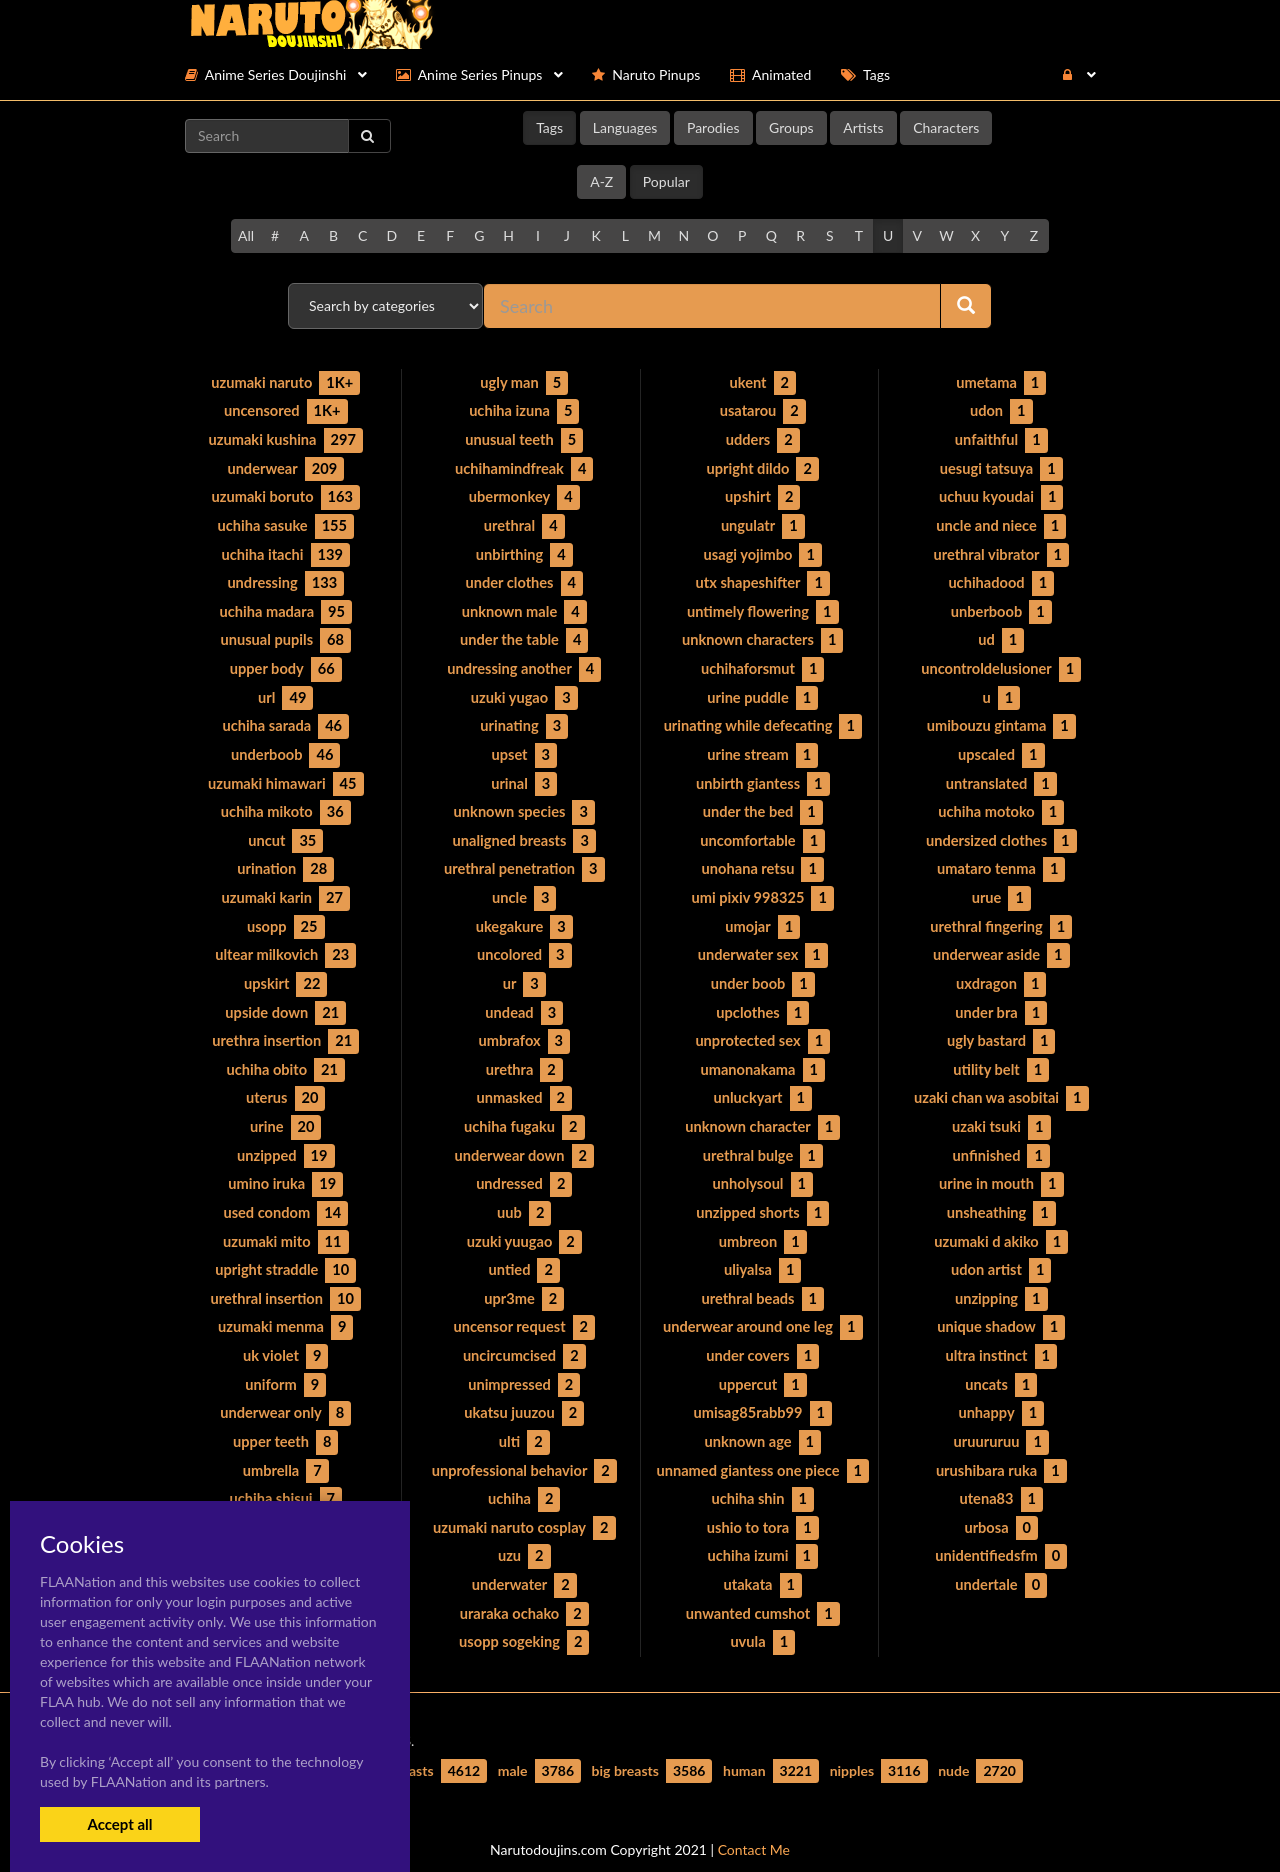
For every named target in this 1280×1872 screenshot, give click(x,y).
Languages (625, 127)
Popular (666, 181)
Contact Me (754, 1821)
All (246, 235)
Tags (549, 127)
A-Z (601, 181)
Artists (863, 127)
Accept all (119, 1824)
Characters (946, 127)
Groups (791, 127)
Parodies (713, 127)
